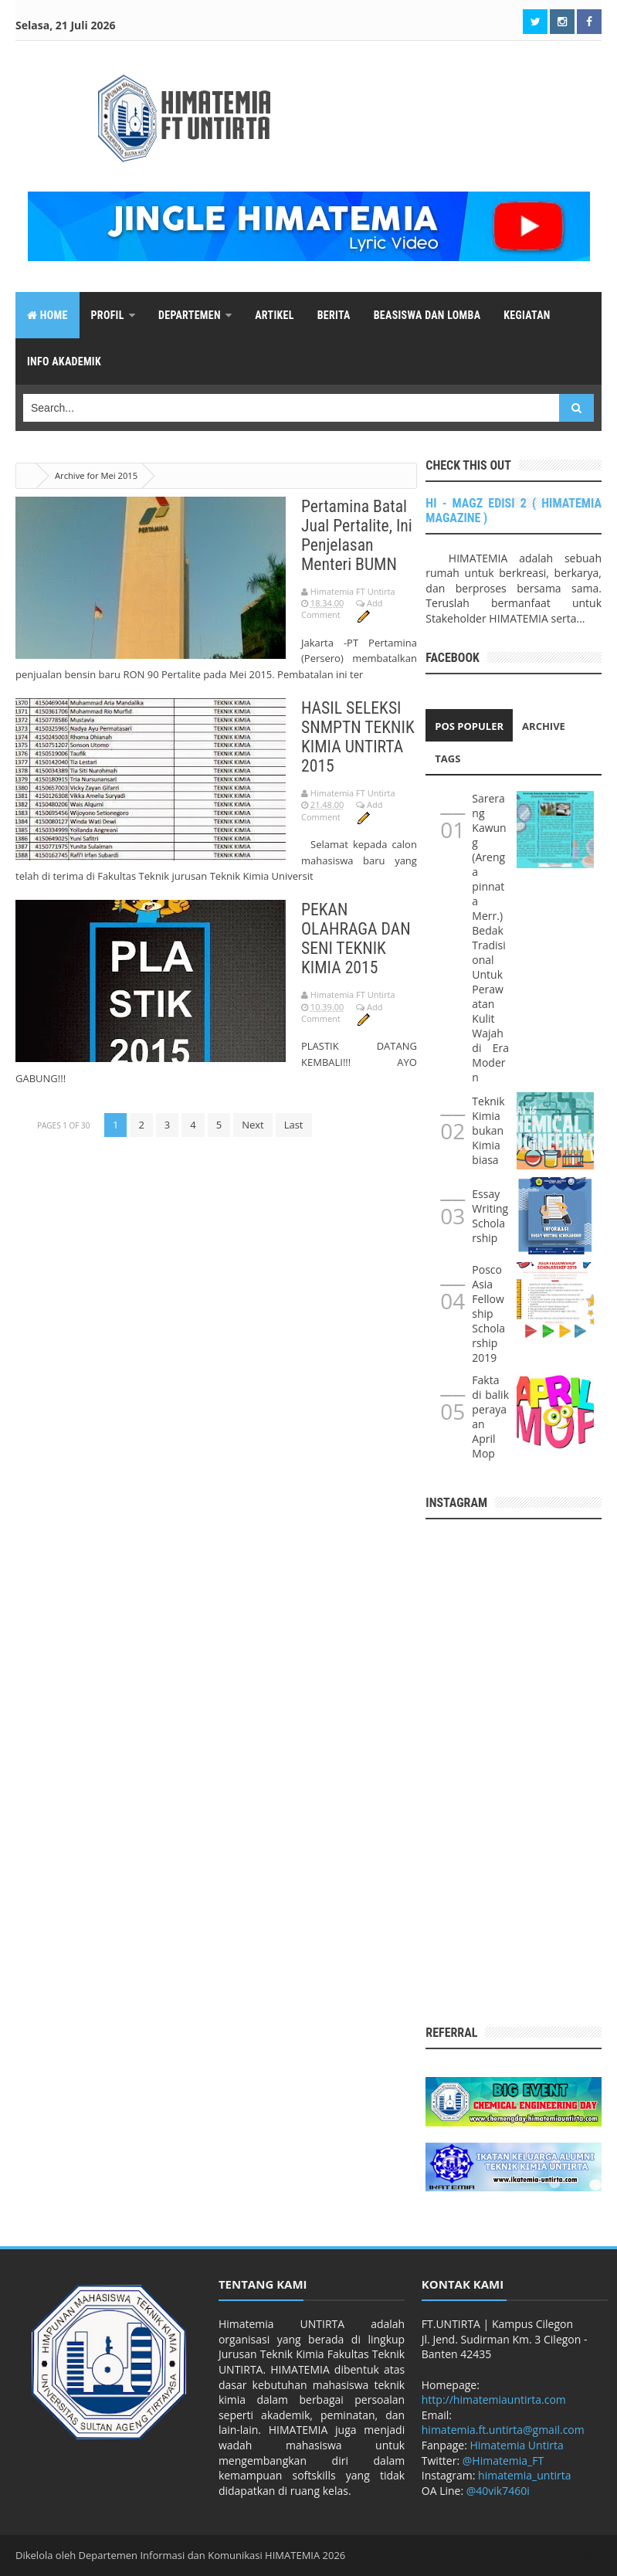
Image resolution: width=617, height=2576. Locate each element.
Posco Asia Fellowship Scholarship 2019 (488, 1313)
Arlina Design (571, 2555)
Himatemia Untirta (517, 2445)
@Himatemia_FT (503, 2460)
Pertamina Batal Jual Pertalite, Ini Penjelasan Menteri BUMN (357, 535)
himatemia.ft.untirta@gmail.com (503, 2429)
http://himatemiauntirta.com (494, 2399)
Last (293, 1125)
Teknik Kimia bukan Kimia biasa (488, 1130)
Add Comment (342, 608)
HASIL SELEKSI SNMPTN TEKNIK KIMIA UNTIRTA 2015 (358, 737)
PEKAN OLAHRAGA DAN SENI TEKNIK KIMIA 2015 (356, 938)
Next (253, 1125)
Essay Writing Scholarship (490, 1215)
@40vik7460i (498, 2490)
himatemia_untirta (524, 2475)
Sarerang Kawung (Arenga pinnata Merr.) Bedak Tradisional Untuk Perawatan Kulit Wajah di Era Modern (490, 937)
